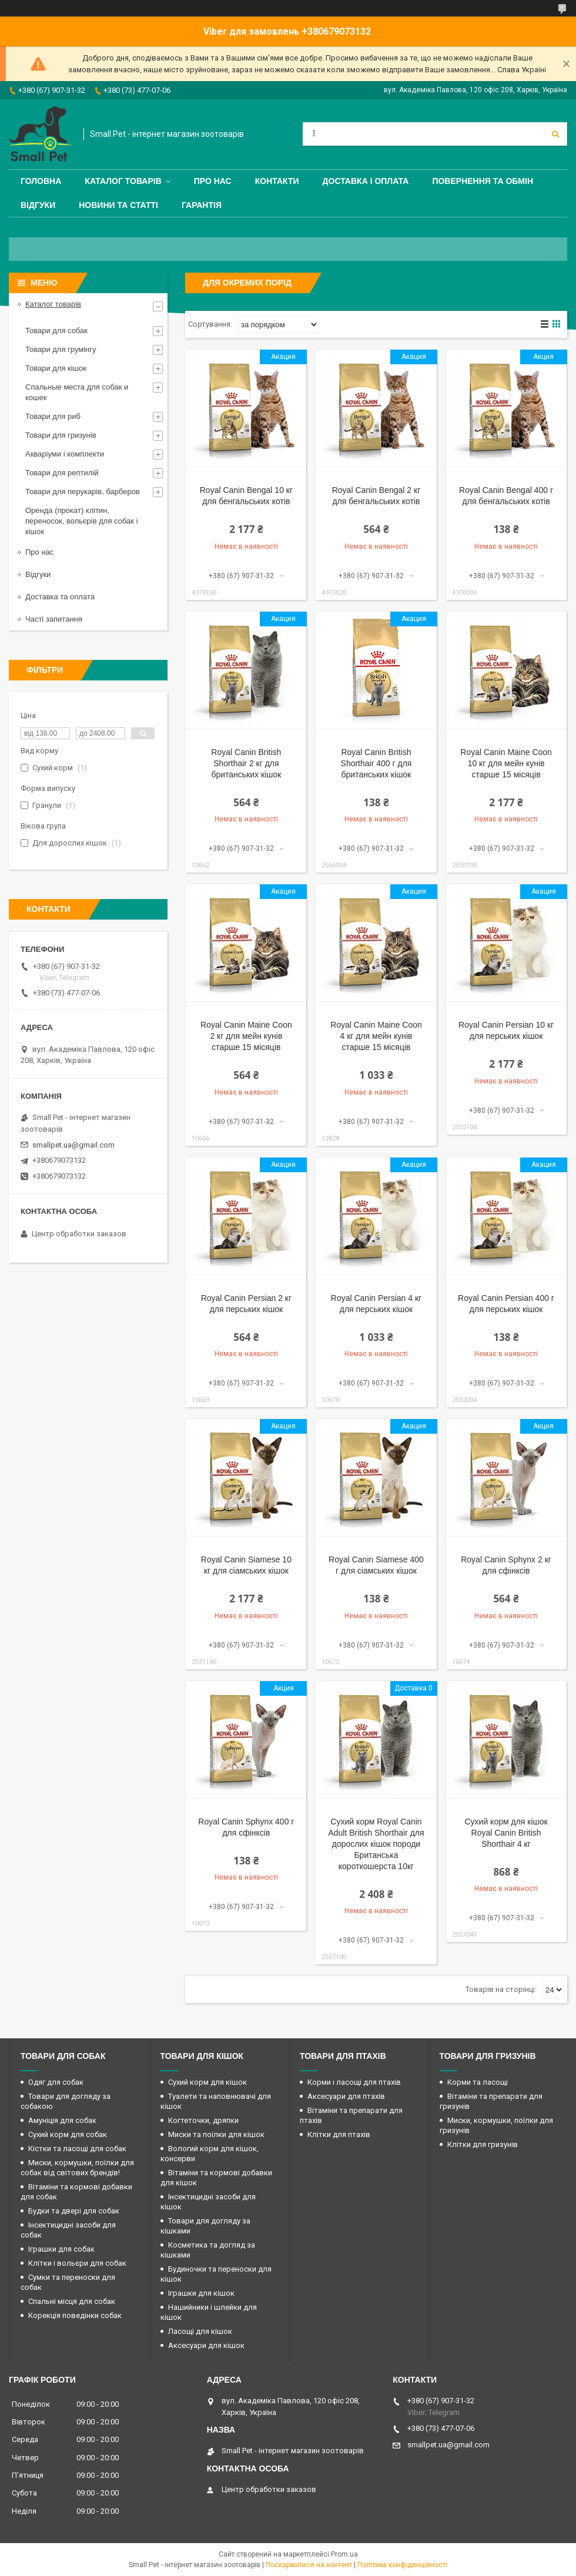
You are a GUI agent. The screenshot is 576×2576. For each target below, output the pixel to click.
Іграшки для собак (61, 2249)
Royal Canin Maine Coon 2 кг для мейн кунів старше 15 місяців (246, 1036)
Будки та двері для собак (73, 2210)
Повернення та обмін (482, 181)
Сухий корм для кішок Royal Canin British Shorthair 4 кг (505, 1833)
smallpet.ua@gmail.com (73, 1145)
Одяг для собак (55, 2082)
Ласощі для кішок (200, 2331)
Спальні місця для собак (71, 2301)
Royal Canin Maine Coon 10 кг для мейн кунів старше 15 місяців (506, 763)
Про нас (213, 181)
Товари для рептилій (62, 472)
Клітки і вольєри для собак (77, 2263)
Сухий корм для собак (67, 2134)
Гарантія (202, 205)
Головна (41, 181)
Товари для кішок (55, 368)
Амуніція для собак (62, 2120)
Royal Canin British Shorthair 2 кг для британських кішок (246, 763)
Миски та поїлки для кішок (216, 2134)
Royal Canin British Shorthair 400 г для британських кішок (376, 763)
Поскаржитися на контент (309, 2565)
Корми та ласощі (477, 2082)
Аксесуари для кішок (206, 2345)
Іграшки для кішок (201, 2293)
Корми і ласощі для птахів (354, 2082)
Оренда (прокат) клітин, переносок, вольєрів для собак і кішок (81, 521)
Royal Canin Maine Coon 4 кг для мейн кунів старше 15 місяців (376, 1036)
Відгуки (38, 205)
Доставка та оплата (60, 596)
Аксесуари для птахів (346, 2096)
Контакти (277, 181)
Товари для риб (53, 416)
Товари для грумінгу (60, 349)
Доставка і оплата (366, 181)
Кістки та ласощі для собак (77, 2148)
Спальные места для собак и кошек (76, 392)
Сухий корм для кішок (207, 2082)
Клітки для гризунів (482, 2144)
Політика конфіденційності (402, 2565)
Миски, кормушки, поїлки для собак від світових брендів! (77, 2167)
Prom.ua (344, 2554)
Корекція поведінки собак (75, 2315)
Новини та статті (118, 205)
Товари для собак (56, 330)
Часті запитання (53, 619)
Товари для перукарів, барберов (82, 491)
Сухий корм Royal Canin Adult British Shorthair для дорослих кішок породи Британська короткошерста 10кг (376, 1844)
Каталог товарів (123, 181)
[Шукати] (555, 134)
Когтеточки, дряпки (203, 2120)
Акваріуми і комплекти (64, 454)
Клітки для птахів (338, 2134)
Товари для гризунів (60, 435)
